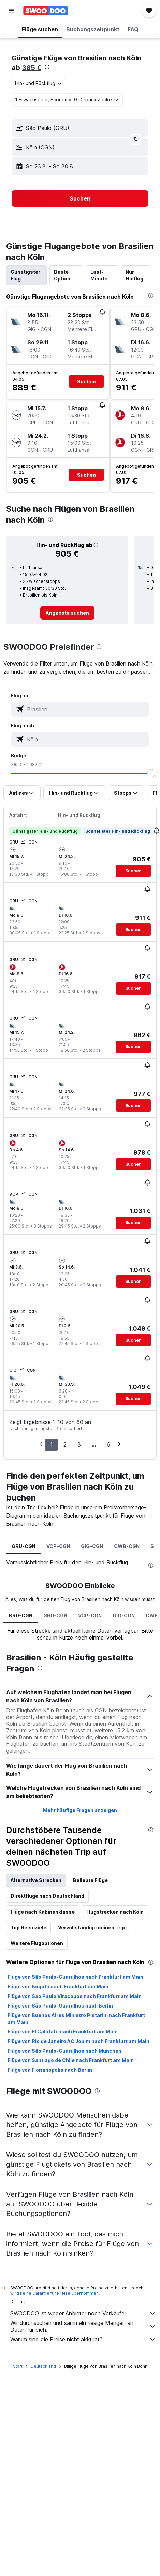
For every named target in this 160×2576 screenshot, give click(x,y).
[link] (67, 613)
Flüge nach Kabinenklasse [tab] (43, 1912)
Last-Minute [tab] (98, 275)
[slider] (151, 773)
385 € (31, 68)
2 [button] (65, 1444)
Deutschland (43, 2366)
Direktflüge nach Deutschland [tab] (47, 1896)
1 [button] (51, 1444)
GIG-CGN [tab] (92, 1546)
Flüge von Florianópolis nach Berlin (50, 2070)
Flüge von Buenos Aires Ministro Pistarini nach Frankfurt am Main (76, 2018)
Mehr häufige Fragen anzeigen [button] (80, 1810)
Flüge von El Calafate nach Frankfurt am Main (63, 2031)
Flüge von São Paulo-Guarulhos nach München (64, 2051)
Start (18, 2366)
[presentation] (47, 67)
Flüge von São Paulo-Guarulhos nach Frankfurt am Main (75, 1977)
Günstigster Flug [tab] (25, 275)
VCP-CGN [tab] (58, 1546)
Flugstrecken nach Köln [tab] (115, 1912)
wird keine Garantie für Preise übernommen (54, 2293)
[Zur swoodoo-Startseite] (45, 10)
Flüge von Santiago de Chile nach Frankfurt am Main (71, 2060)
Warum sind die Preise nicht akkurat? (83, 2339)
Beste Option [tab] (62, 275)
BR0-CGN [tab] (20, 1615)
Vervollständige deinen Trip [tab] (91, 1927)
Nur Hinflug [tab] (134, 275)
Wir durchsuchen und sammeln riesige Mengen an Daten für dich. (83, 2326)
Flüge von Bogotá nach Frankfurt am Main (58, 1986)
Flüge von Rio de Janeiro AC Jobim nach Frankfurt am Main (78, 2041)
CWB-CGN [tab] (127, 1546)
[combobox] (39, 83)
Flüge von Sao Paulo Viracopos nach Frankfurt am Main (75, 1996)
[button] (11, 10)
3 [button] (79, 1444)
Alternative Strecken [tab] (36, 1880)
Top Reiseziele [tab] (28, 1927)
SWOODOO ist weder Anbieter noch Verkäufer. (83, 2313)
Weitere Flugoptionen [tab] (37, 1943)
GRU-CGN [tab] (23, 1546)
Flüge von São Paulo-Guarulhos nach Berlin (60, 2006)
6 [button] (108, 1444)
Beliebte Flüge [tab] (90, 1880)
